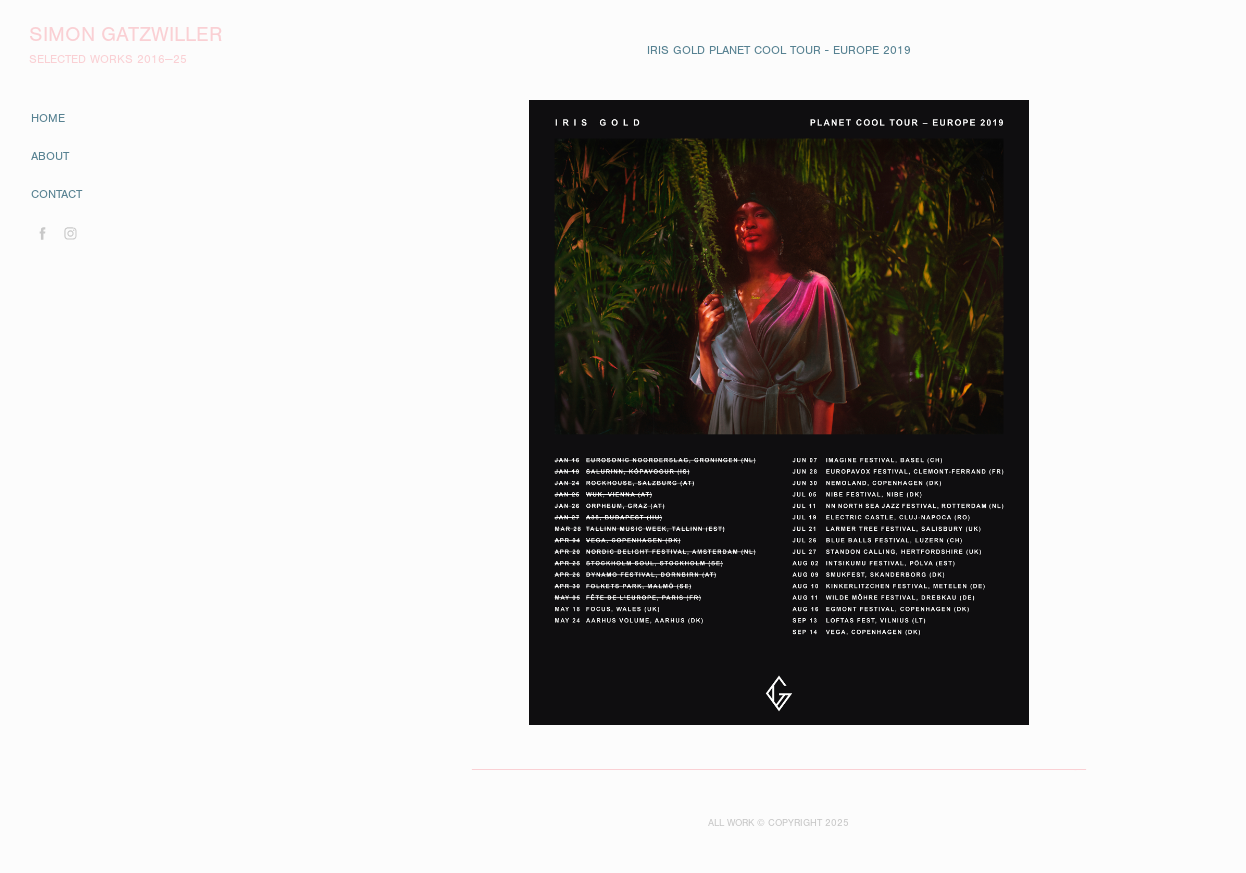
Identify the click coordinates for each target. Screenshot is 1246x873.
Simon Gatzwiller (125, 34)
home (48, 118)
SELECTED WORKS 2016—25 (108, 59)
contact (56, 194)
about (50, 156)
